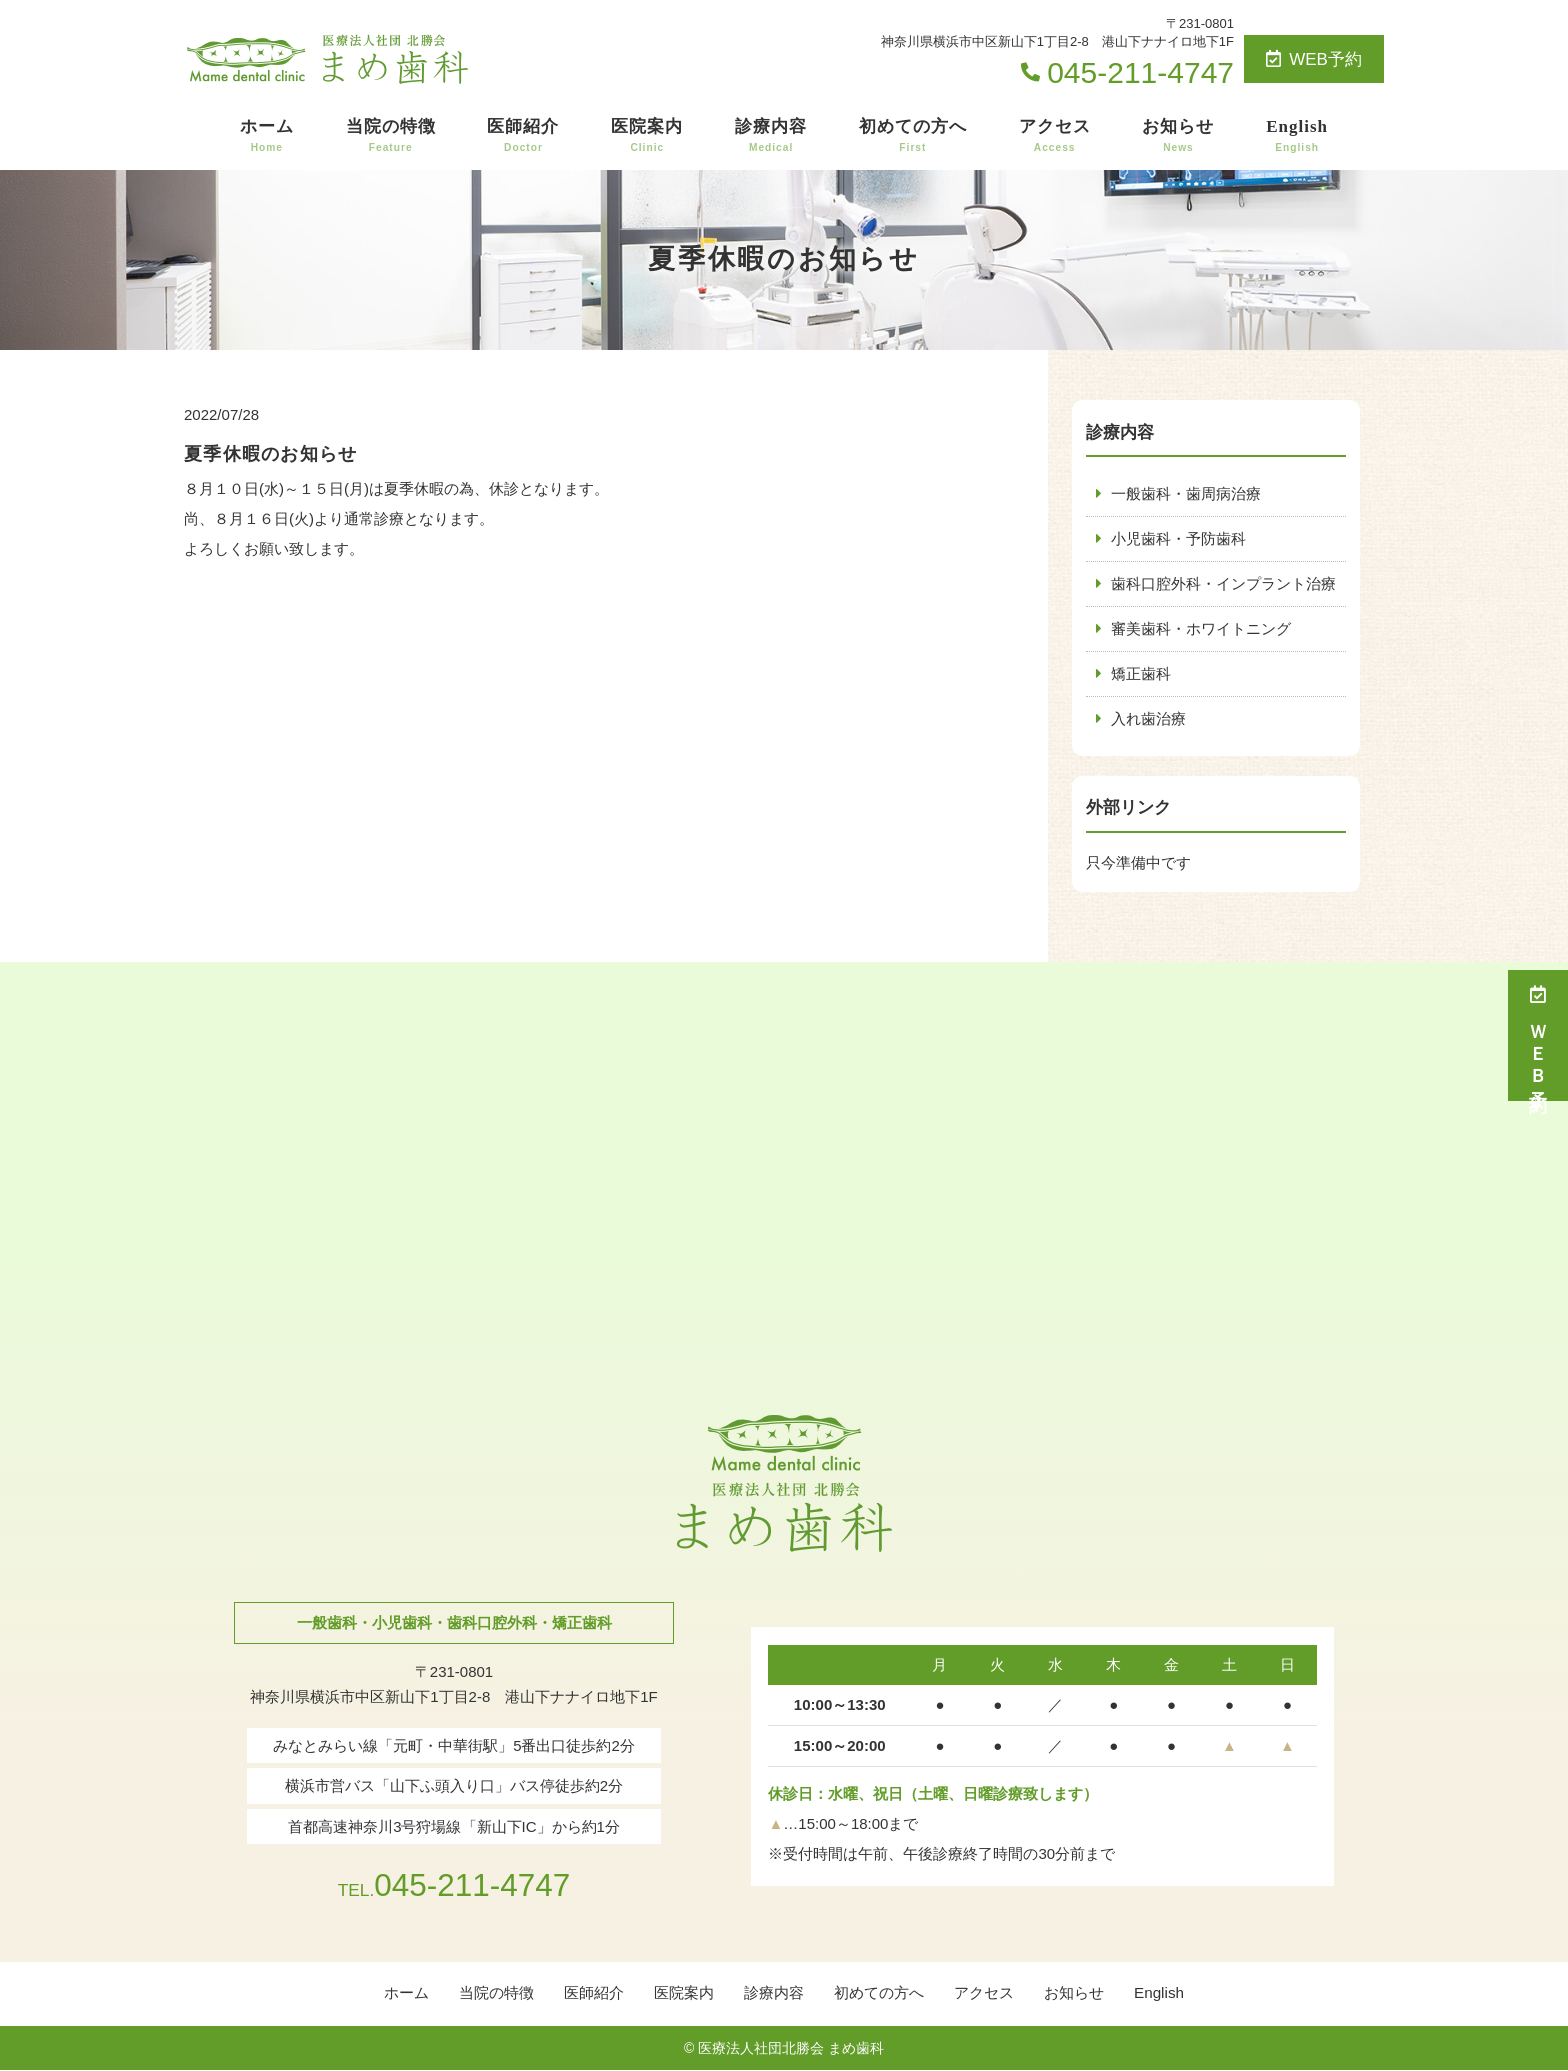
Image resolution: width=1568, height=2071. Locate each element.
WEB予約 (1314, 59)
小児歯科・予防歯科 (1178, 538)
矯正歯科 (1141, 673)
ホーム (267, 136)
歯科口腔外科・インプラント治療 (1223, 583)
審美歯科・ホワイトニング (1201, 628)
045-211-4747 (453, 1884)
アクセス (1055, 136)
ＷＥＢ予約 (1538, 1035)
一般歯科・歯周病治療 (1186, 493)
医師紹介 (523, 136)
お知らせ (1178, 136)
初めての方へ (913, 136)
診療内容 (771, 136)
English (1297, 136)
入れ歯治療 (1148, 718)
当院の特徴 (391, 136)
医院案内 (647, 136)
